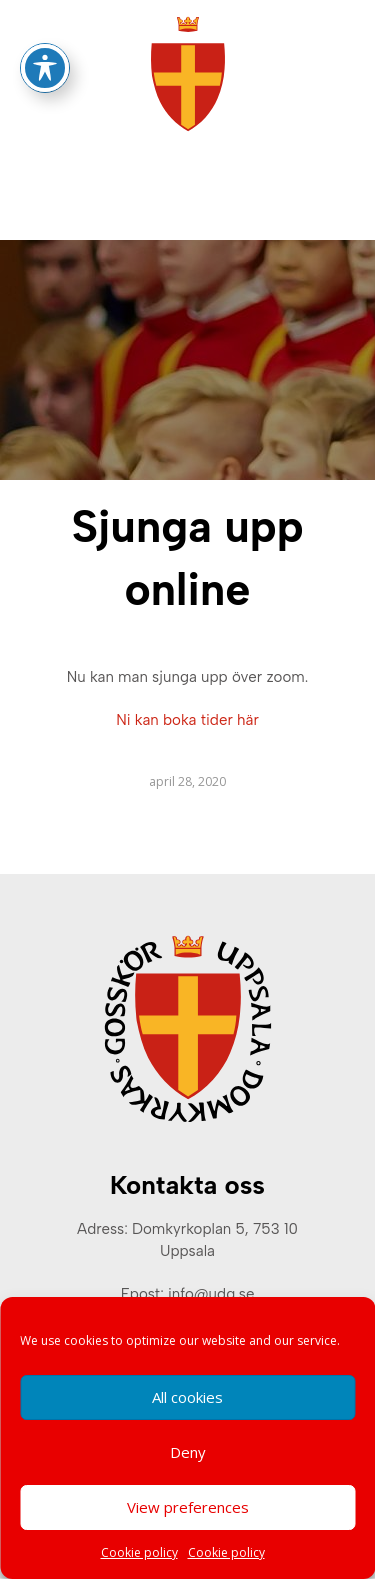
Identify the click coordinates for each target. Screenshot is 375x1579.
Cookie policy (139, 1552)
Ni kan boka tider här (187, 720)
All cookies (187, 1397)
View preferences (188, 1507)
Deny (188, 1452)
